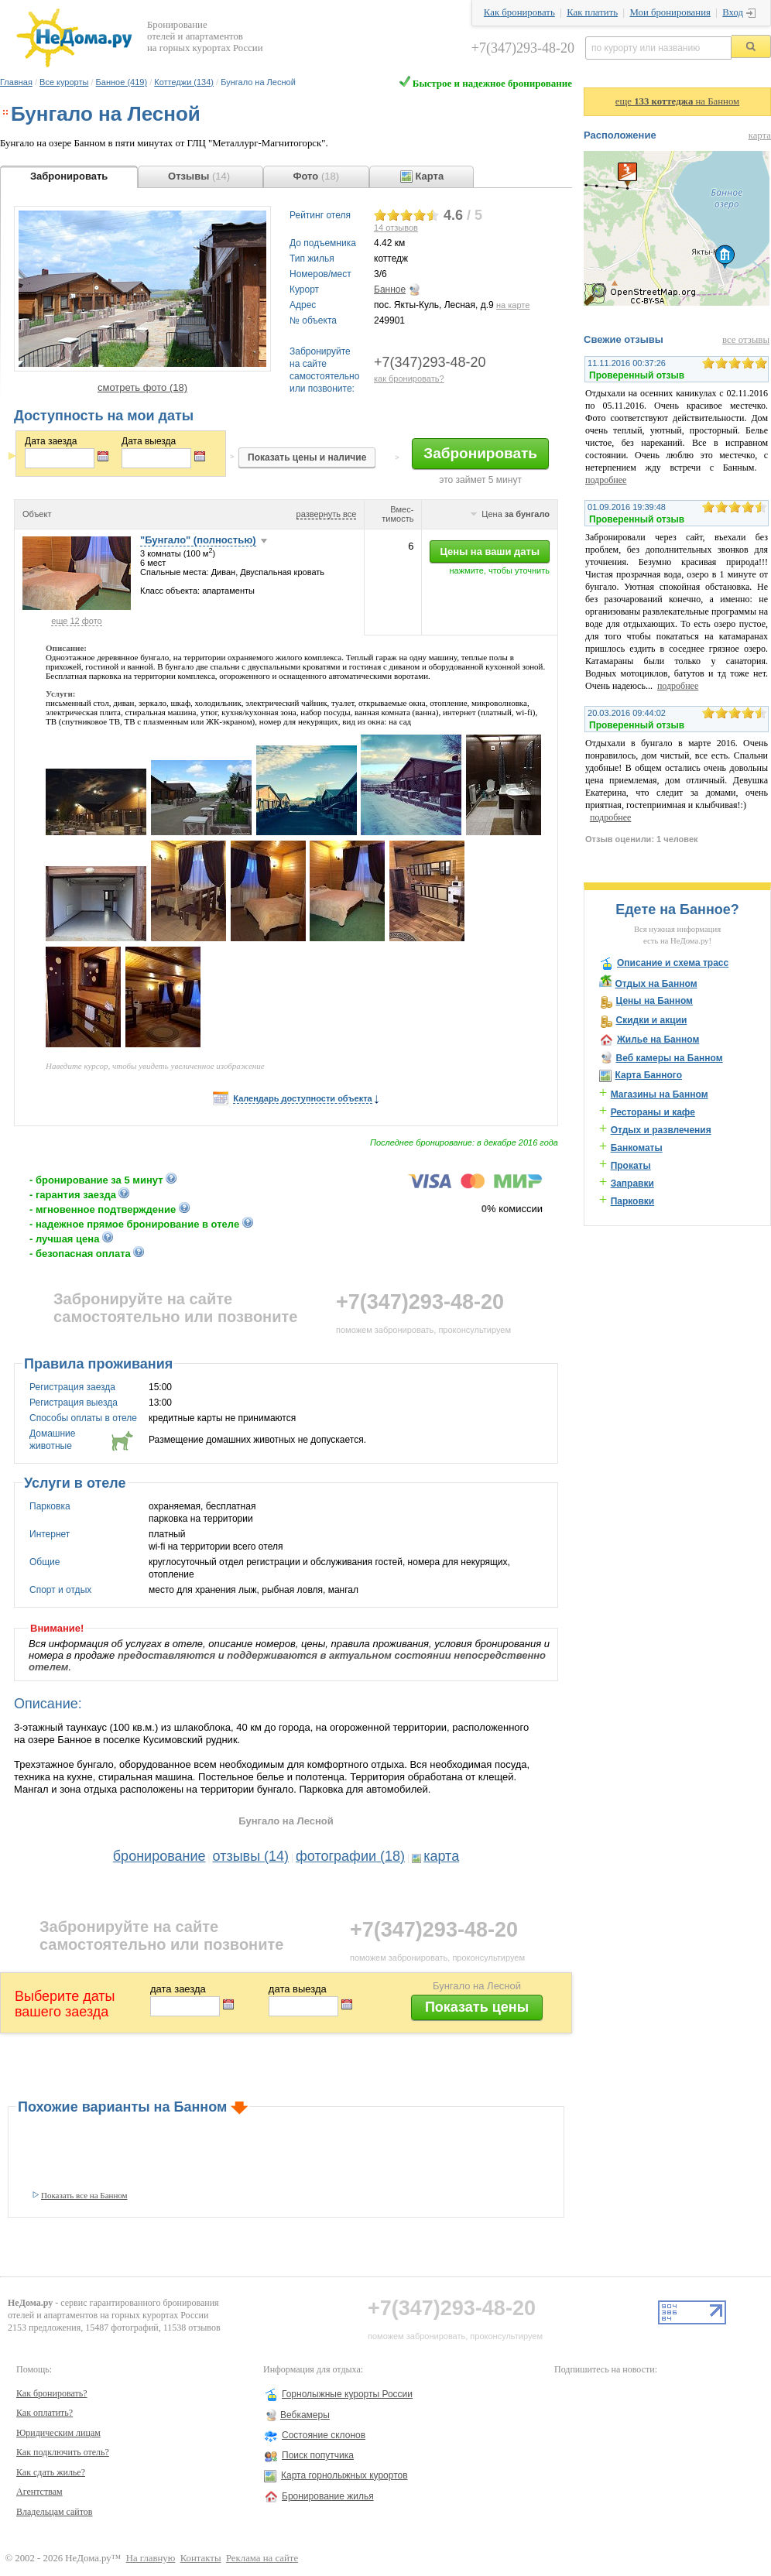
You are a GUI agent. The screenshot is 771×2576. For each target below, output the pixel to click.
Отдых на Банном (656, 983)
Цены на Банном (654, 1000)
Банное (390, 289)
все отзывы (745, 339)
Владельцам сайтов (54, 2511)
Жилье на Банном (658, 1039)
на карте (512, 305)
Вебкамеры (305, 2415)
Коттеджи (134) (184, 82)
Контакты (200, 2558)
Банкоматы (637, 1147)
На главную (151, 2558)
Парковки (633, 1201)
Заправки (632, 1183)
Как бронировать (519, 12)
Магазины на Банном (659, 1094)
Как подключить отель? (62, 2452)
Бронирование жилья (328, 2496)
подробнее (605, 479)
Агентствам (39, 2491)
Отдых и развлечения (661, 1130)
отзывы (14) (251, 1856)
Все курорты (63, 82)
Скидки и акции (651, 1020)
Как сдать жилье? (50, 2472)
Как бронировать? (51, 2393)
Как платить (592, 12)
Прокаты (631, 1165)
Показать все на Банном (84, 2195)
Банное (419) (121, 82)
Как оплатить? (44, 2412)
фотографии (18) (350, 1856)
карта (441, 1856)
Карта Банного (648, 1075)
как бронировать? (409, 378)
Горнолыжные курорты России (347, 2394)
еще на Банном (677, 101)
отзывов (396, 227)
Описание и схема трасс (672, 962)
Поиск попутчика (318, 2455)
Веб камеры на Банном (668, 1058)
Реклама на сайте (262, 2558)
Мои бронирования (669, 12)
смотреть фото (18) (142, 387)
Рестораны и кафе (653, 1112)
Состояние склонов (323, 2435)
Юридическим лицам (58, 2432)
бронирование (159, 1856)
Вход (732, 12)
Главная (16, 82)
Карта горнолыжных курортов (344, 2475)
